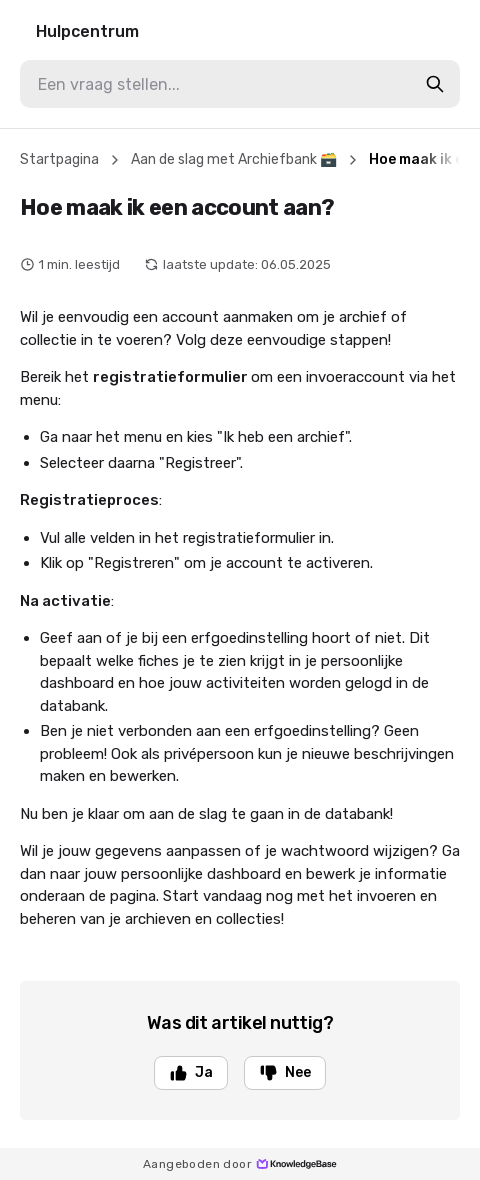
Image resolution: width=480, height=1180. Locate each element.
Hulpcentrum (87, 31)
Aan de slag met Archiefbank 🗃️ (234, 159)
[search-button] (435, 84)
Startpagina (59, 159)
